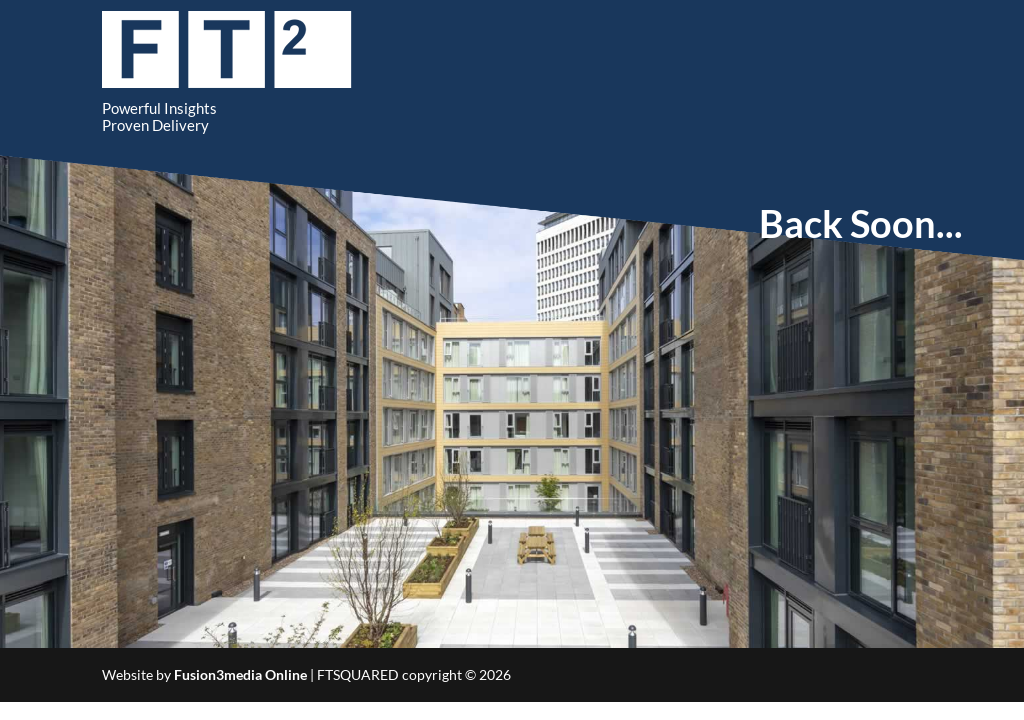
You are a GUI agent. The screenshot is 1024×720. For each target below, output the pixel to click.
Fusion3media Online (240, 674)
